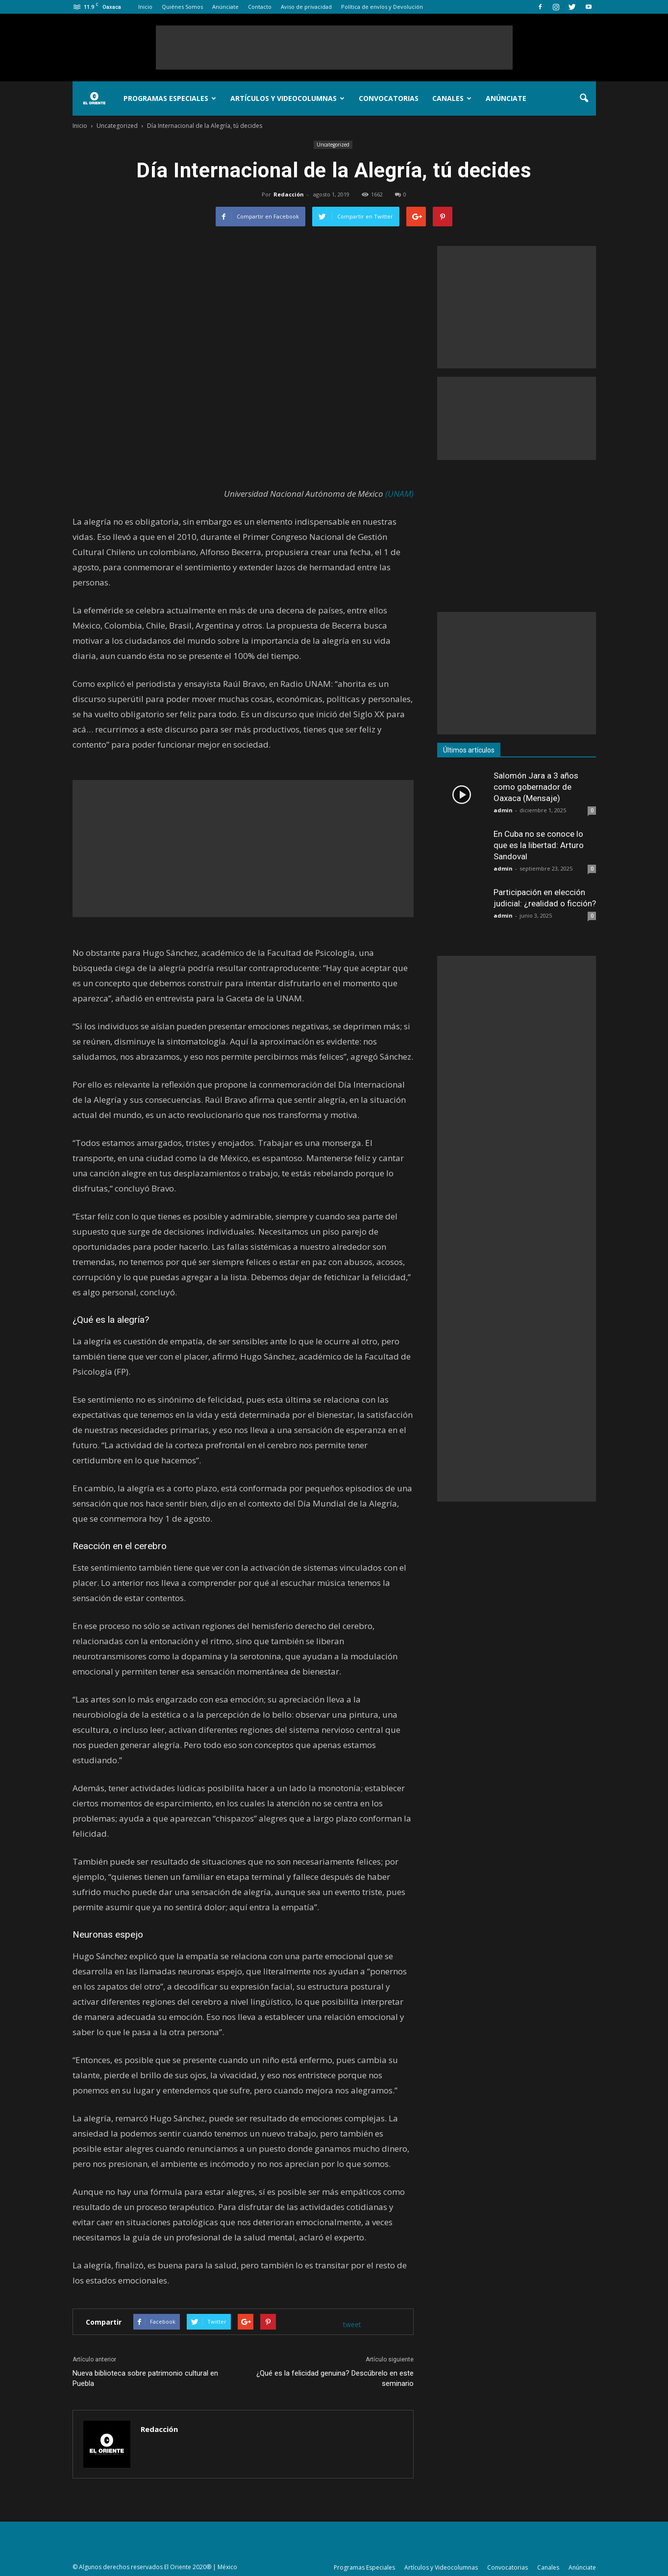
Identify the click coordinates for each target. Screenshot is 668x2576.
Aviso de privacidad (306, 6)
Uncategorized (333, 144)
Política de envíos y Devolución (382, 6)
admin (503, 810)
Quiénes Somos (182, 6)
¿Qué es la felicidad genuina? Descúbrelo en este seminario (335, 2378)
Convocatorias (389, 98)
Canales (451, 98)
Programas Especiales (170, 98)
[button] (584, 98)
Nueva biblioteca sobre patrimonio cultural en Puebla (145, 2378)
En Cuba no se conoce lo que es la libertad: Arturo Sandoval (539, 845)
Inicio (145, 6)
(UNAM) (399, 493)
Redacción (288, 194)
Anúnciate (225, 6)
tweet (352, 2324)
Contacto (260, 6)
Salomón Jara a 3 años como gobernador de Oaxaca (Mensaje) (536, 787)
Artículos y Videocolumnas (287, 98)
